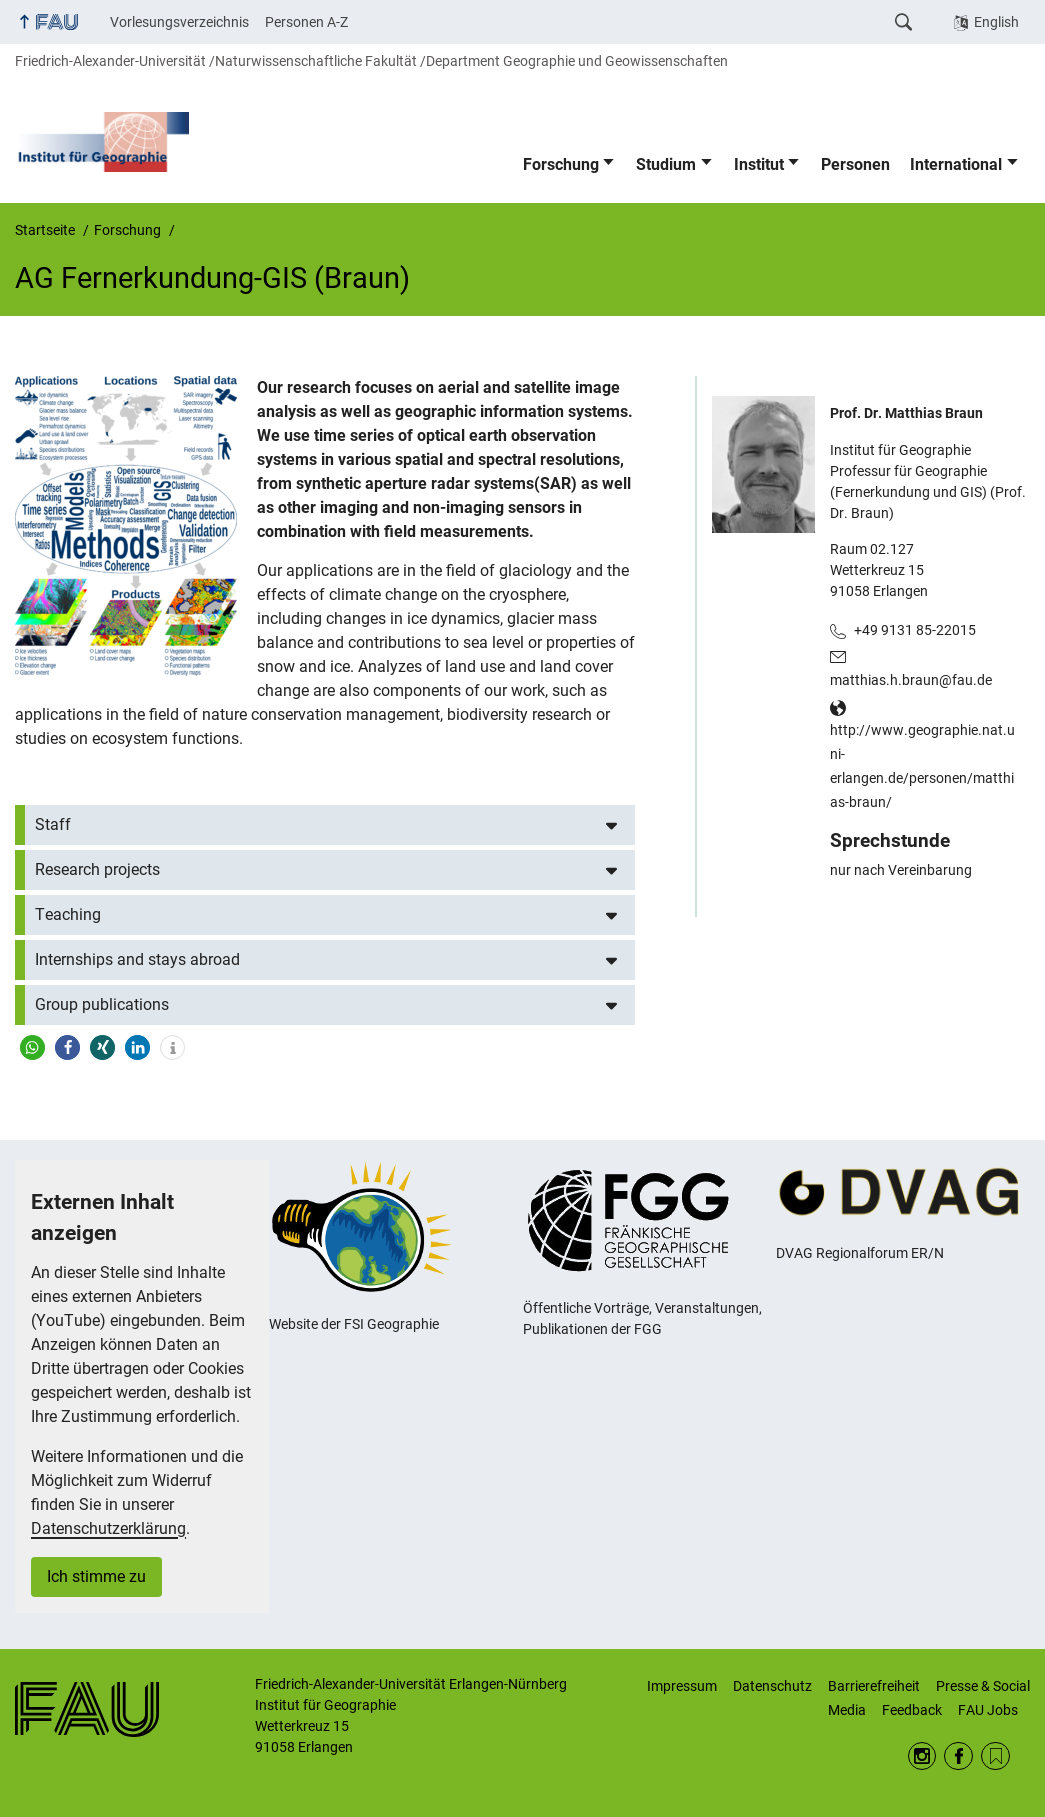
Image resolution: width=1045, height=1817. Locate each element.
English (996, 22)
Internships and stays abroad (137, 959)
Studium (666, 164)
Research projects (97, 869)
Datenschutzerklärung (108, 1528)
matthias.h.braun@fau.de (911, 680)
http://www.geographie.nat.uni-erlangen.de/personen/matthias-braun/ (922, 766)
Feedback (912, 1710)
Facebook (958, 1756)
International (956, 164)
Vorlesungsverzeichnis (179, 22)
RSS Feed (995, 1756)
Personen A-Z (306, 22)
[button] (32, 1047)
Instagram (922, 1756)
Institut (759, 164)
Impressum (682, 1686)
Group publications (102, 1004)
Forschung (561, 164)
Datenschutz (772, 1686)
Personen (855, 164)
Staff (53, 824)
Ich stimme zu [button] (96, 1576)
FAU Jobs (988, 1710)
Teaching (68, 914)
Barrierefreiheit (874, 1686)
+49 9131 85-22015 (915, 630)
